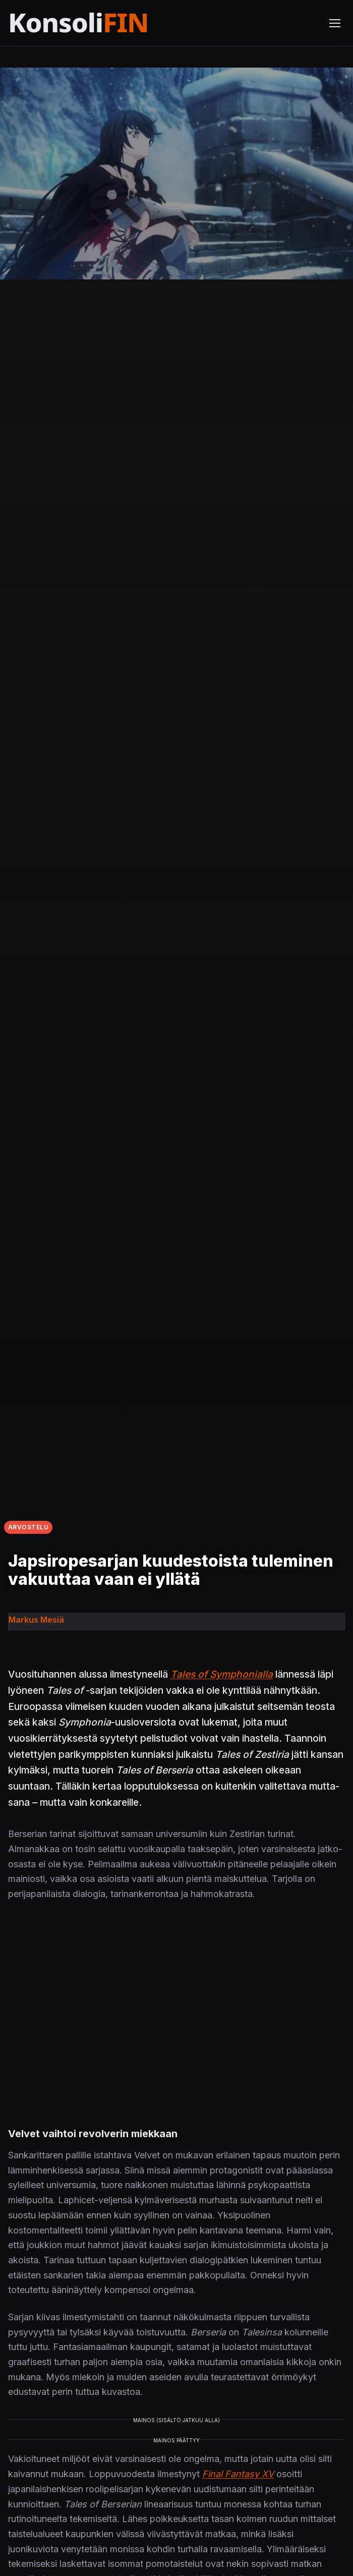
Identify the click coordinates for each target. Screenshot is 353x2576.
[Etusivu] (102, 23)
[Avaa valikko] (335, 23)
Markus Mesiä (36, 1620)
